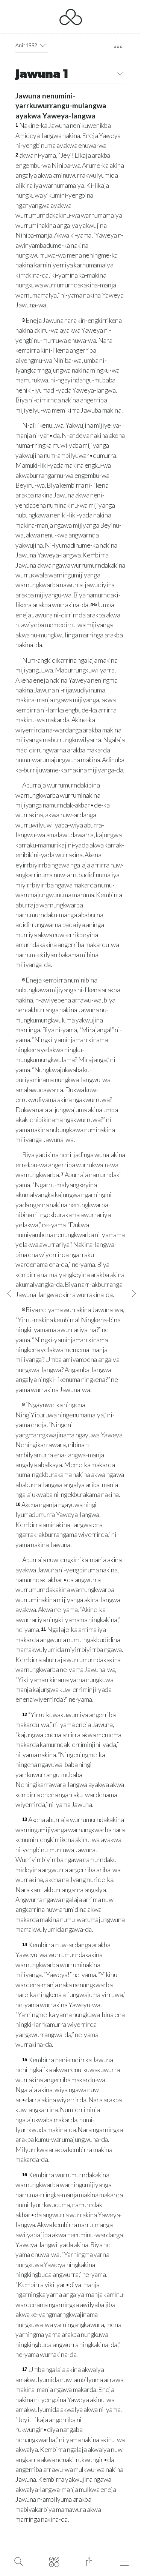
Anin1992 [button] (31, 45)
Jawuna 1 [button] (70, 74)
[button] (42, 45)
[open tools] (118, 46)
